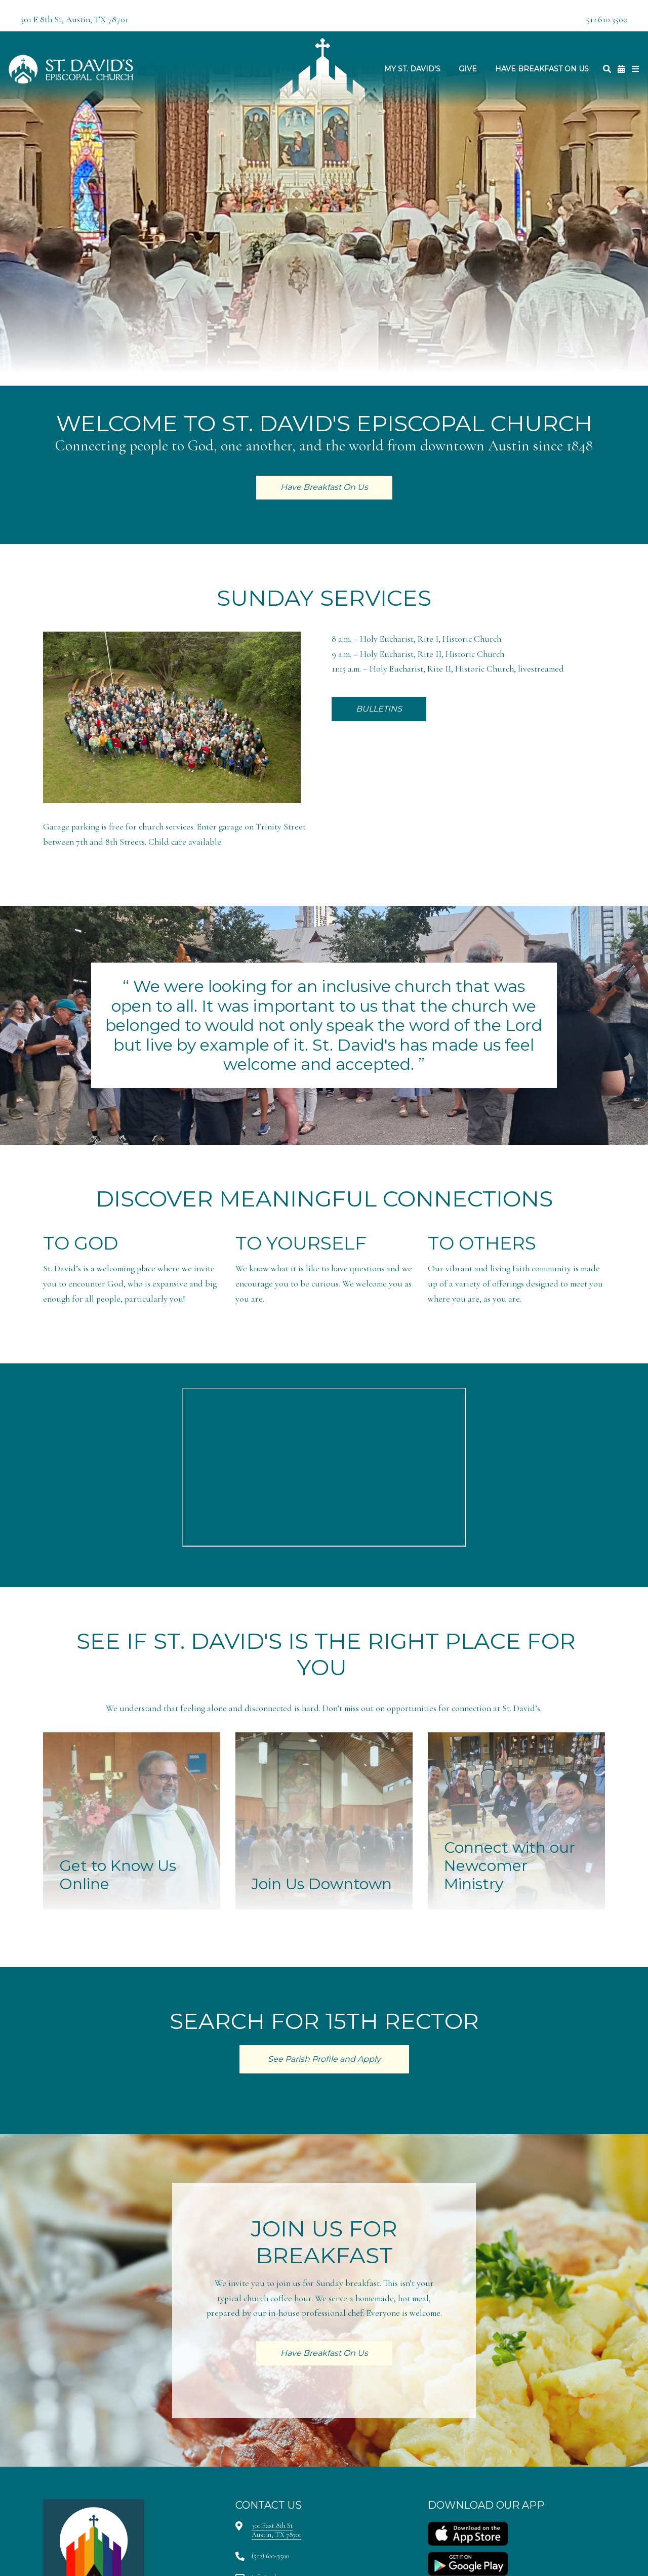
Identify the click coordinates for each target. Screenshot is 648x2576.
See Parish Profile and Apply (324, 2059)
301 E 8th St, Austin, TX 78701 (74, 19)
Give (468, 68)
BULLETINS (379, 709)
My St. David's (412, 68)
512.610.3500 (607, 19)
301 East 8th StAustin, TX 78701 (276, 2530)
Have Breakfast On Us (542, 68)
